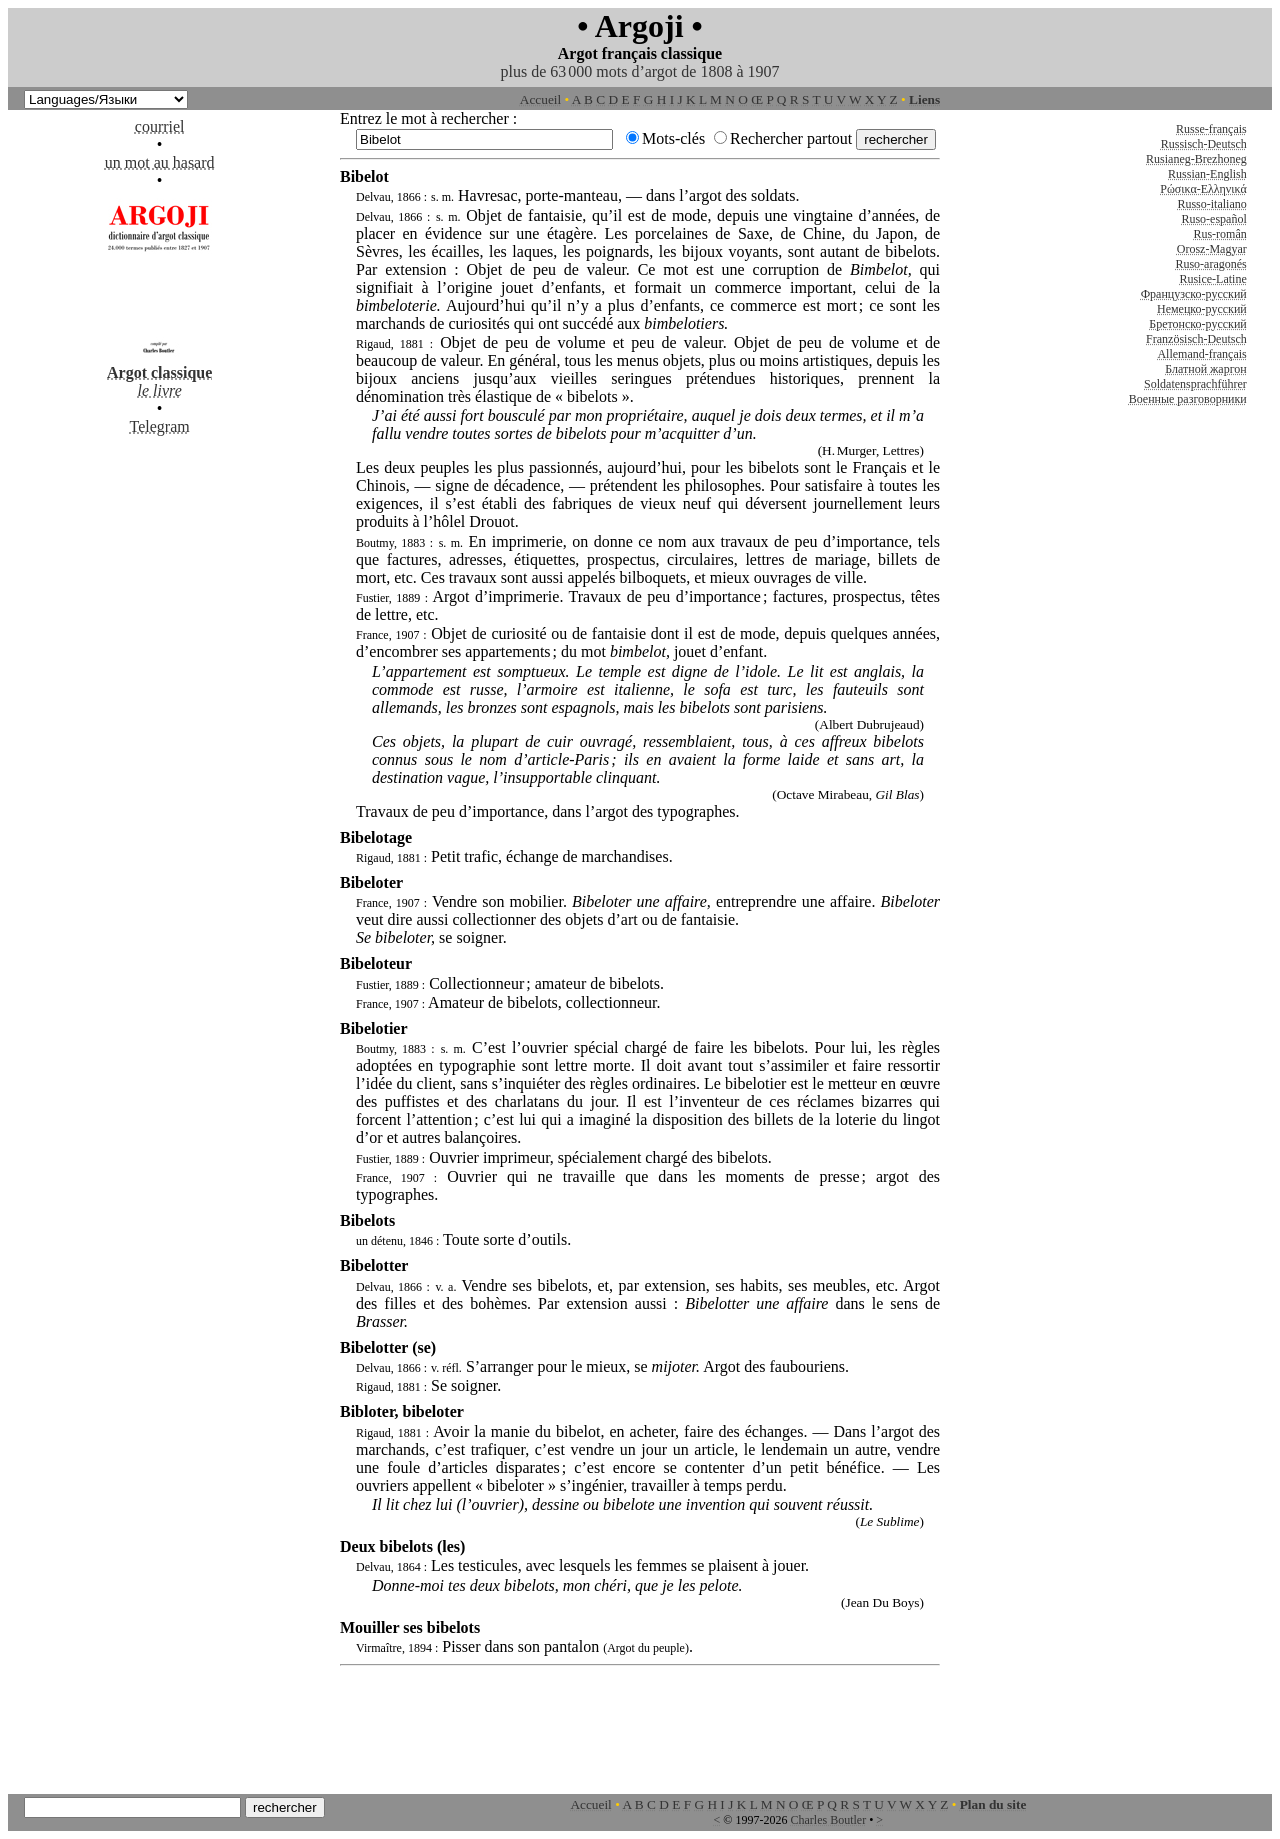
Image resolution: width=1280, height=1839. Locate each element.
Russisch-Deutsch (1204, 144)
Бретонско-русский (1197, 324)
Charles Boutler (828, 1820)
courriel (160, 126)
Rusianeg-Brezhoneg (1196, 159)
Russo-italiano (1211, 204)
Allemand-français (1201, 354)
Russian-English (1207, 174)
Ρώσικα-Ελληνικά (1203, 189)
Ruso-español (1213, 219)
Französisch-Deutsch (1196, 339)
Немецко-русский (1202, 309)
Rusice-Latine (1212, 279)
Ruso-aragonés (1210, 264)
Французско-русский (1194, 294)
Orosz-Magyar (1212, 249)
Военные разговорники (1188, 399)
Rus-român (1219, 234)
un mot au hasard (160, 162)
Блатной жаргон (1206, 369)
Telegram (160, 426)
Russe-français (1211, 129)
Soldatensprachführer (1195, 384)
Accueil (540, 99)
